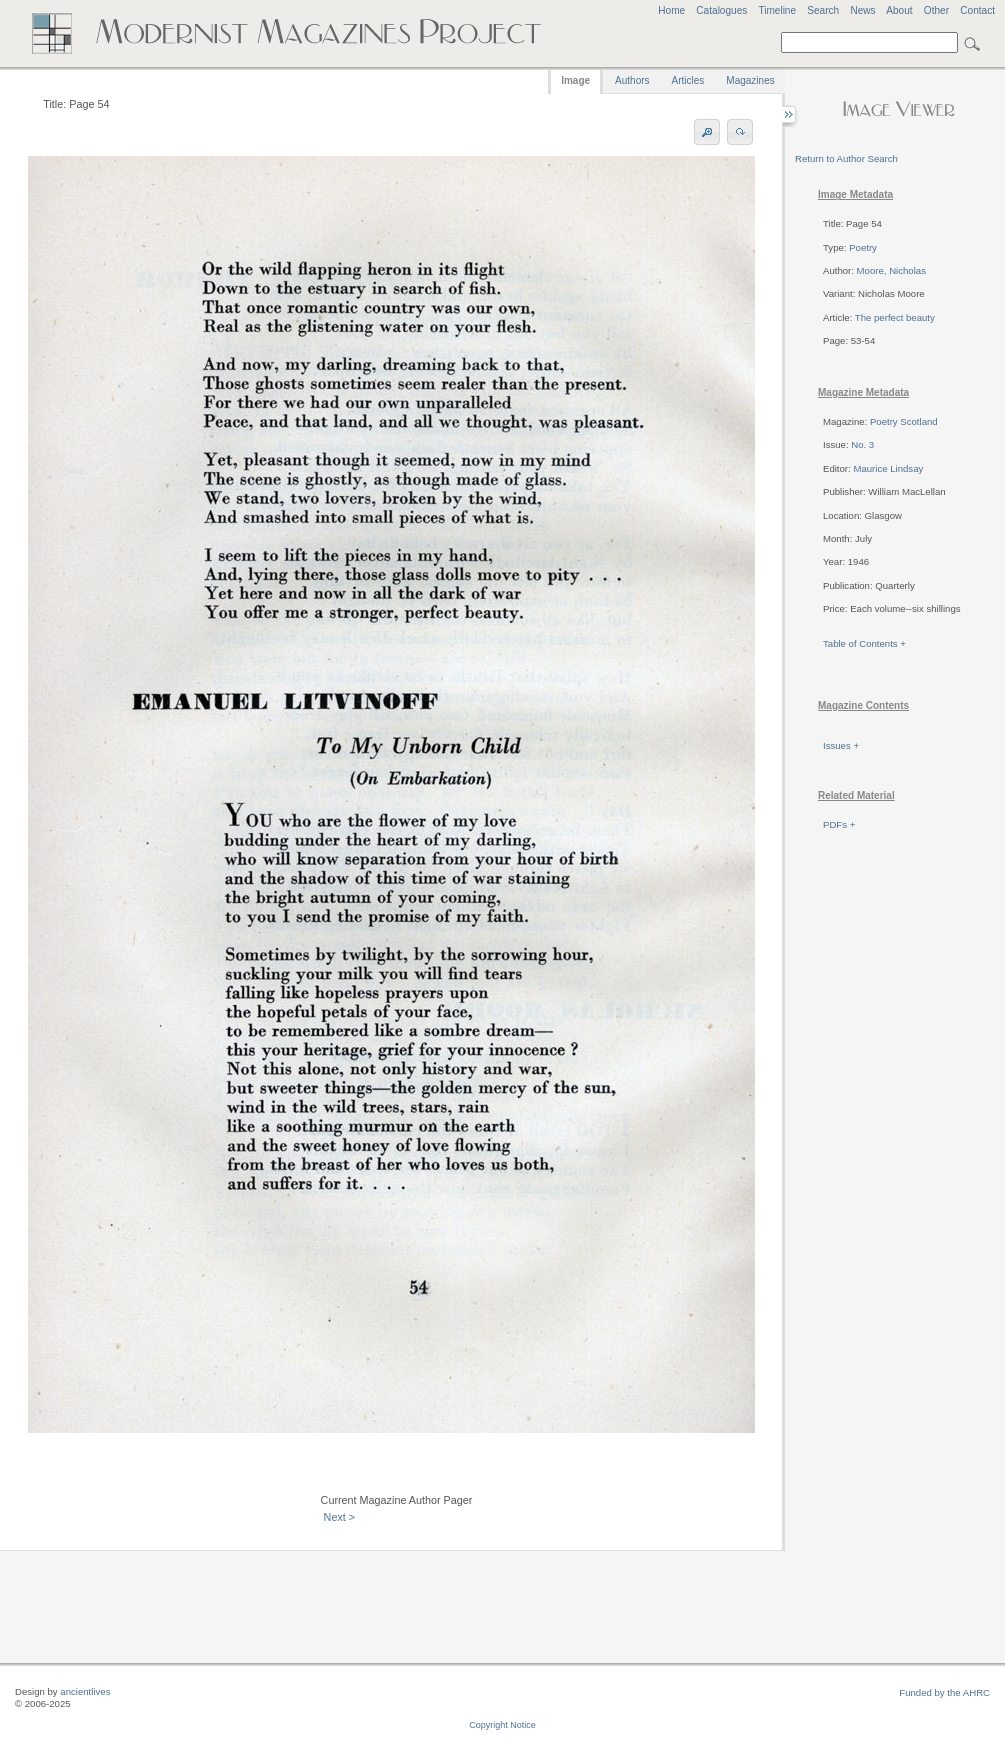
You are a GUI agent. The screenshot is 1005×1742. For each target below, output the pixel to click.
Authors (632, 80)
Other (936, 10)
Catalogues (721, 10)
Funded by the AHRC (944, 1692)
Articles (688, 80)
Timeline (777, 10)
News (862, 10)
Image (575, 80)
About (899, 10)
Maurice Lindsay (888, 468)
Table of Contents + (864, 643)
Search (823, 10)
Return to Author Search (846, 158)
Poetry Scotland (904, 421)
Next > (340, 1517)
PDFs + (839, 824)
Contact (977, 10)
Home (671, 10)
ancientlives (85, 1691)
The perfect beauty (895, 317)
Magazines (750, 80)
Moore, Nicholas (891, 270)
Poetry (863, 247)
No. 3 (862, 444)
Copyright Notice (502, 1725)
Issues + (841, 745)
